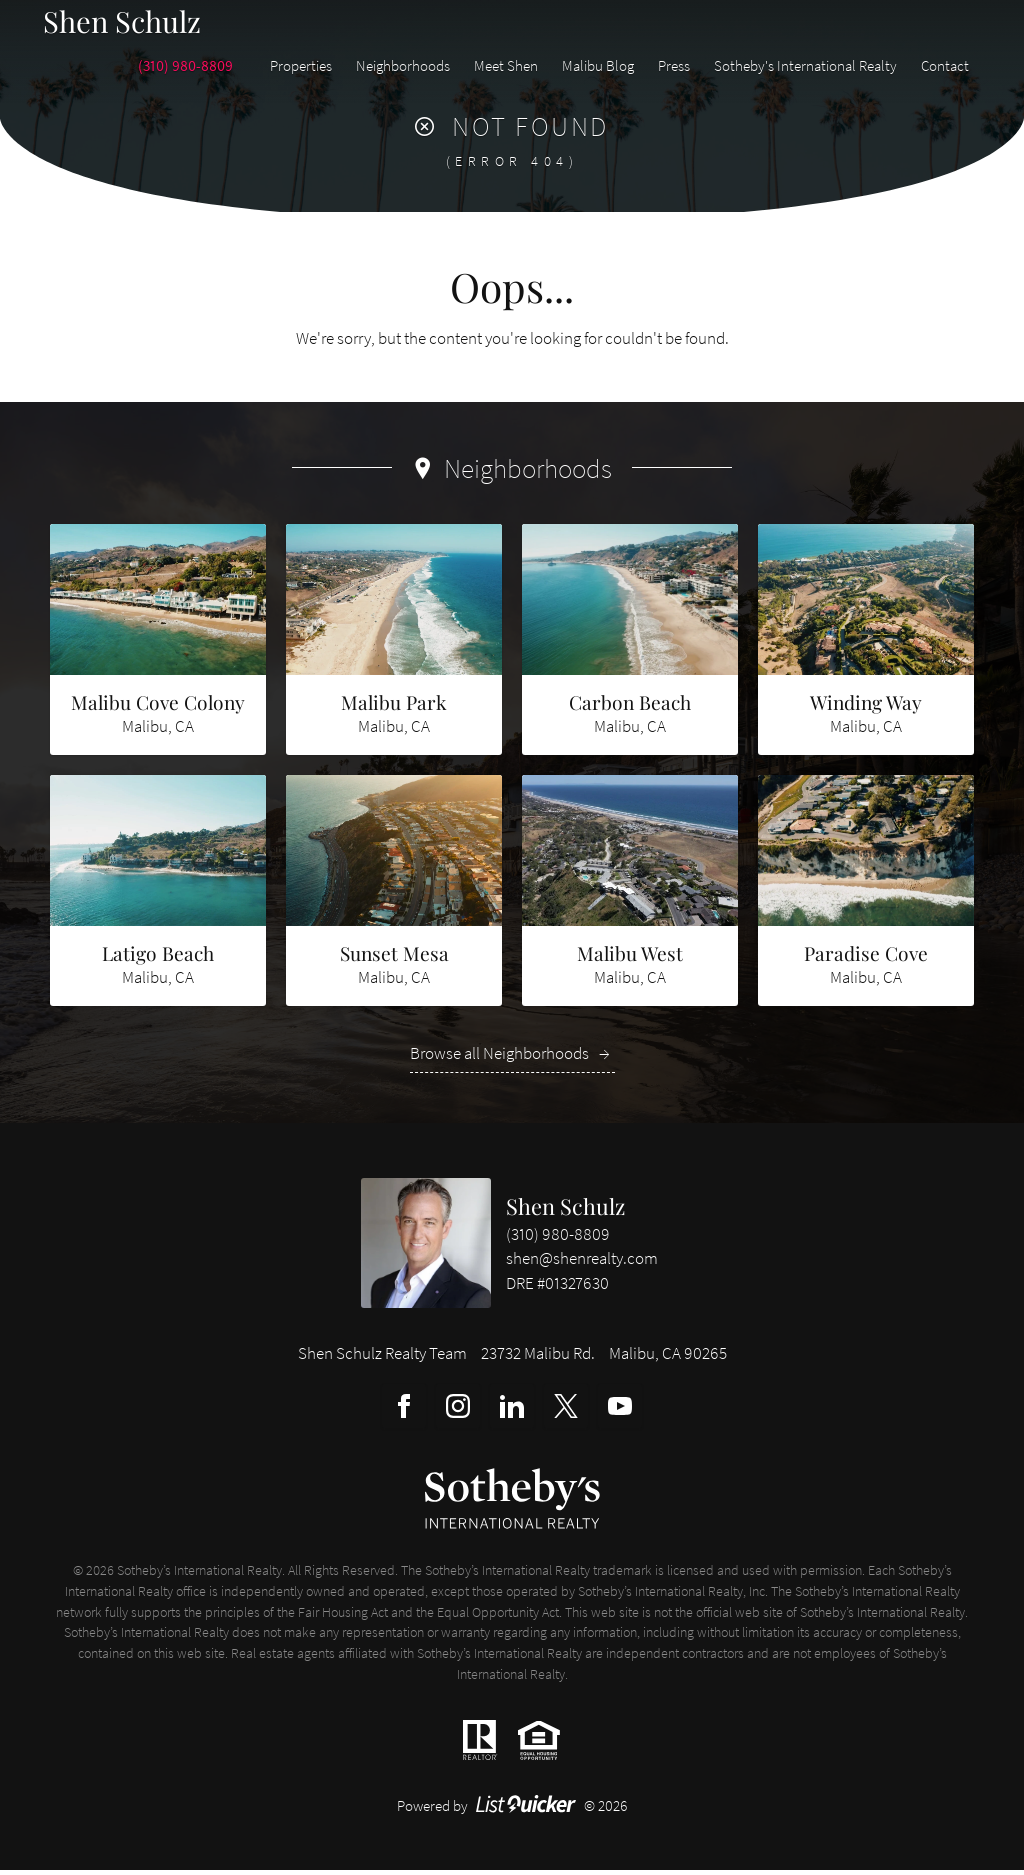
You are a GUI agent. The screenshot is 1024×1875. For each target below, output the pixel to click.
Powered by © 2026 (512, 1810)
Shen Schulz (565, 1210)
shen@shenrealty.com (582, 1264)
